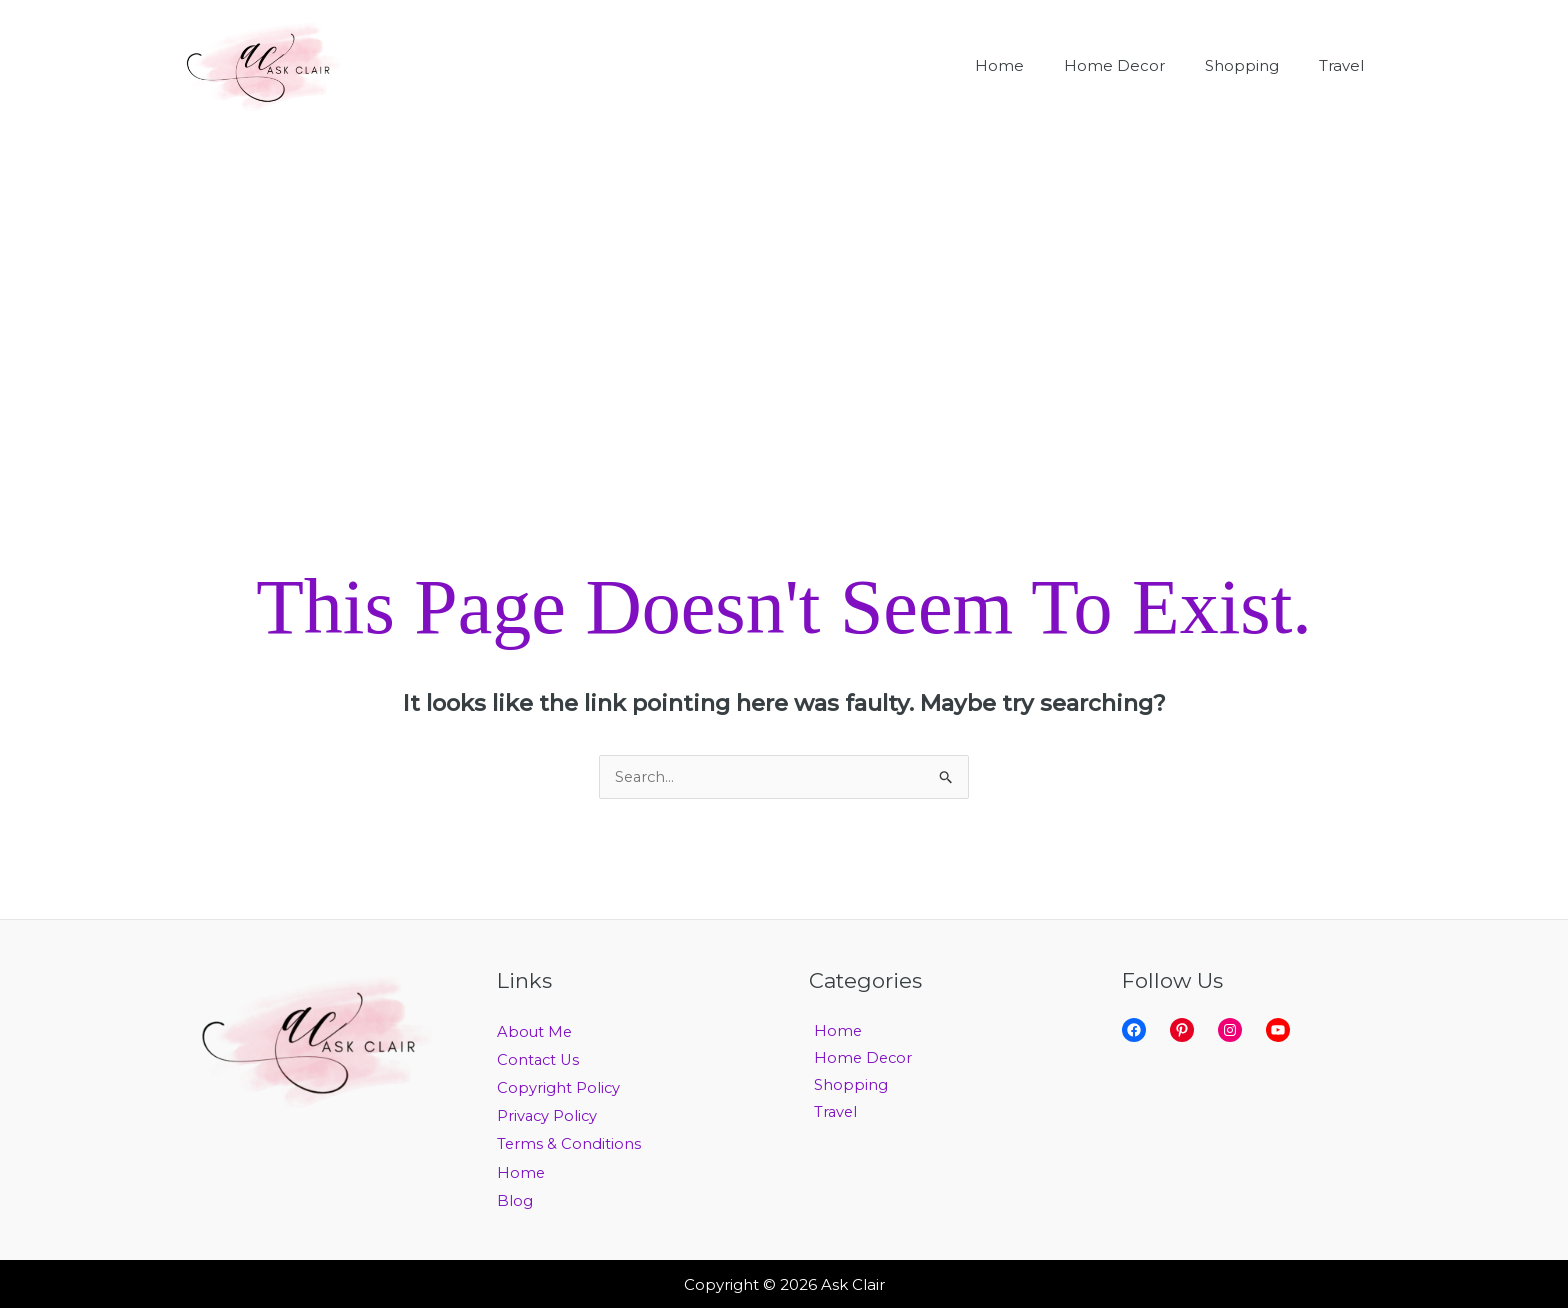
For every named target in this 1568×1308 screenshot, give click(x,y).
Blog (515, 1199)
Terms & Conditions (569, 1143)
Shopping (846, 1087)
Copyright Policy (559, 1087)
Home (521, 1171)
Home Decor (859, 1059)
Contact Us (539, 1059)
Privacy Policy (548, 1115)
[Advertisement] (784, 282)
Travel (831, 1115)
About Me (535, 1032)
